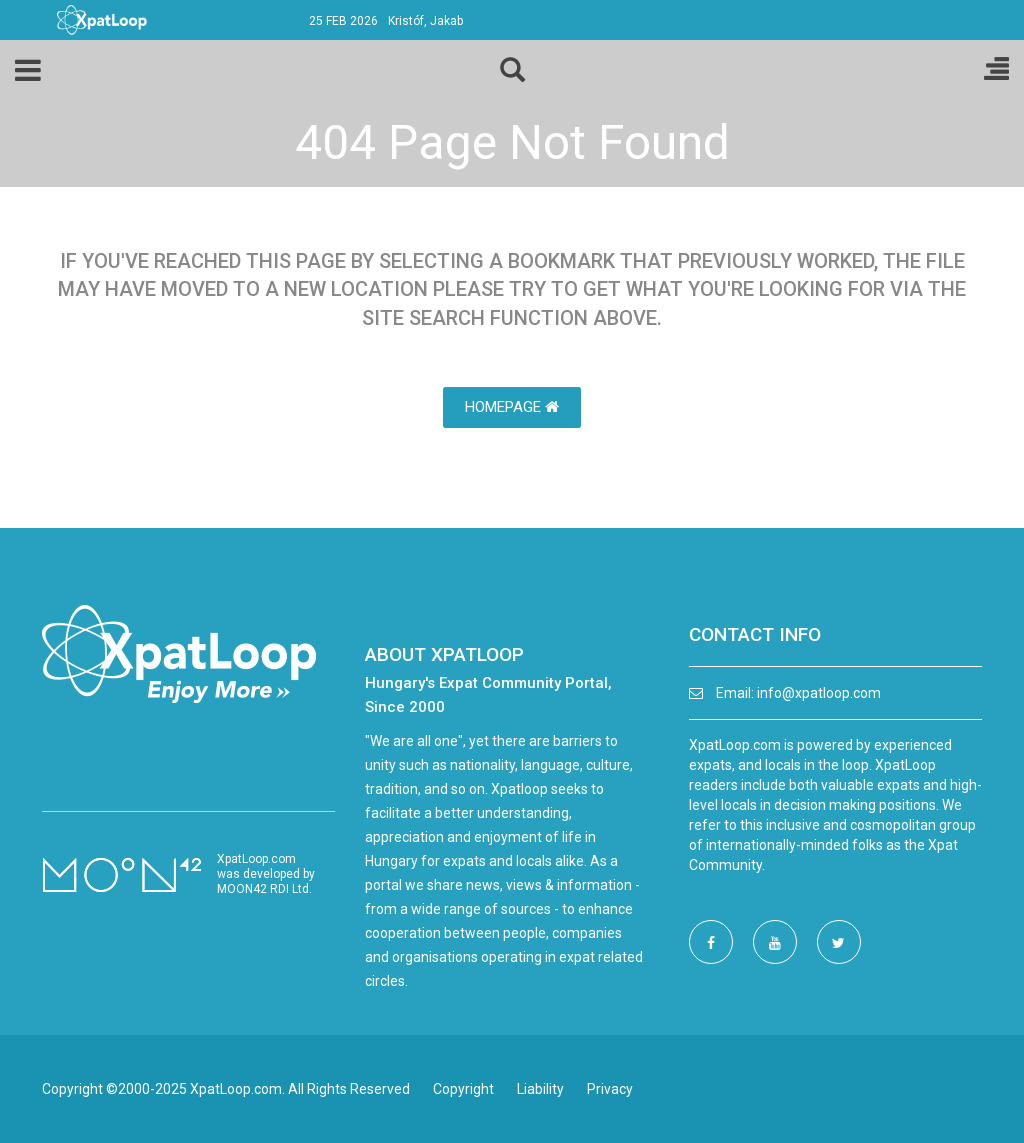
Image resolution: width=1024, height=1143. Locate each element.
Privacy (610, 1089)
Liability (540, 1089)
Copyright (463, 1089)
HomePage (512, 407)
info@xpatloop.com (819, 693)
